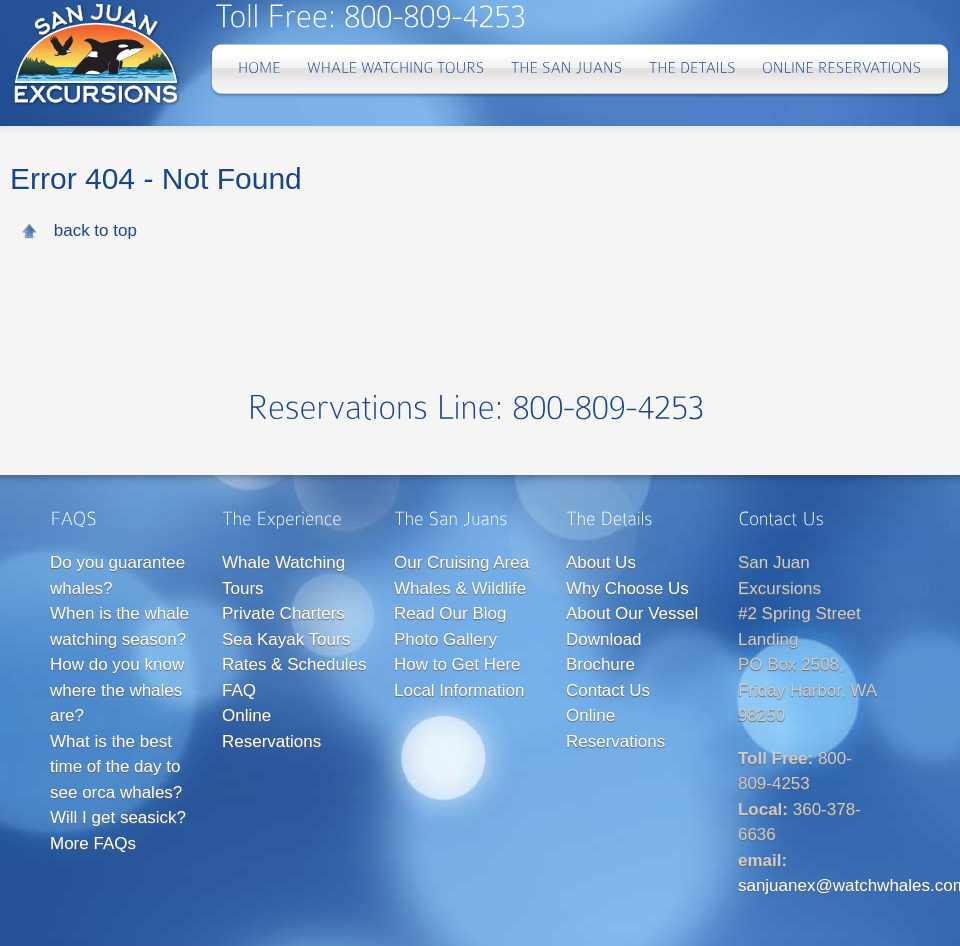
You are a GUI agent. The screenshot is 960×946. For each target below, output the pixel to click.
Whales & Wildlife (460, 588)
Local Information (459, 690)
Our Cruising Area (461, 562)
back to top (95, 230)
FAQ (239, 690)
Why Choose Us (627, 588)
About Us (601, 562)
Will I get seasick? (118, 817)
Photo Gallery (445, 639)
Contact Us (608, 690)
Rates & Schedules (294, 664)
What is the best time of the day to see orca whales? (116, 767)
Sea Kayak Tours (286, 639)
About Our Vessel (632, 613)
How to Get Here (457, 664)
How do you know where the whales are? (117, 690)
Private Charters (283, 613)
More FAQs (93, 843)
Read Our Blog (450, 613)
